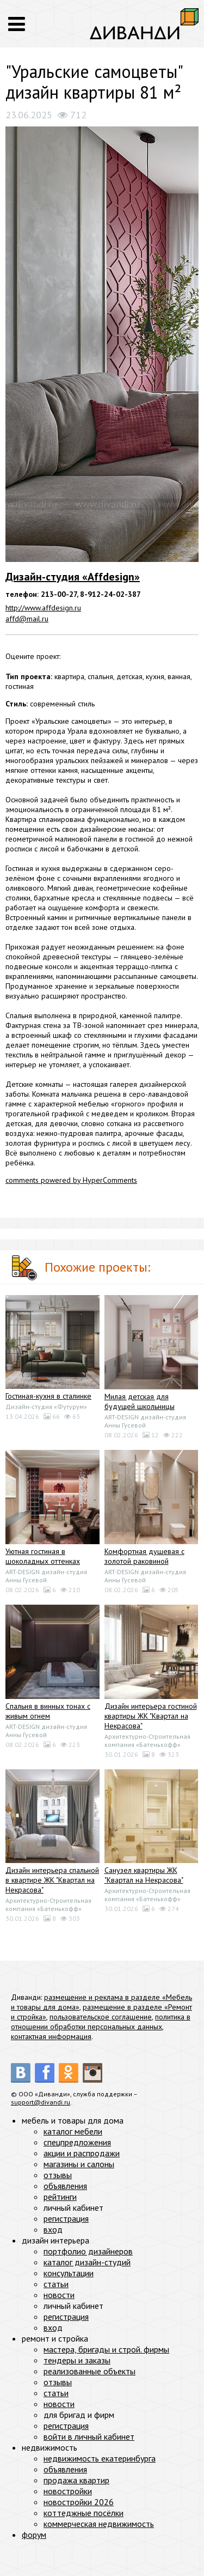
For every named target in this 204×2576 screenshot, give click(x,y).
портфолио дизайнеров (88, 2251)
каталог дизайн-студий (87, 2262)
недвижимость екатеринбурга (100, 2458)
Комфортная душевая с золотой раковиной (144, 1556)
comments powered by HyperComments (71, 1180)
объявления (65, 2185)
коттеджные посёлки (83, 2512)
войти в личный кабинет (89, 2436)
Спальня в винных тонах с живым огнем (47, 1711)
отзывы (58, 2174)
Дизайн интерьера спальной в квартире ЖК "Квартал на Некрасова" (52, 1880)
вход (53, 2229)
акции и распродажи (82, 2153)
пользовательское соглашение (101, 2017)
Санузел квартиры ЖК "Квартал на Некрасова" (143, 1875)
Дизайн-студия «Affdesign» (72, 577)
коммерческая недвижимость (99, 2523)
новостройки (68, 2491)
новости (59, 2294)
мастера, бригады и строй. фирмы (106, 2349)
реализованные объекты (89, 2371)
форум (34, 2534)
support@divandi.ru (40, 2102)
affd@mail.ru (26, 619)
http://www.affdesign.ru (43, 608)
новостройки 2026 (79, 2501)
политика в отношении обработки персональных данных (100, 2021)
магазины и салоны (79, 2163)
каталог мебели (73, 2131)
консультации (69, 2272)
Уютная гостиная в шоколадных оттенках (42, 1556)
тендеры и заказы (77, 2360)
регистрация (66, 2218)
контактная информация (51, 2036)
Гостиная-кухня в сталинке (48, 1396)
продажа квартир (76, 2480)
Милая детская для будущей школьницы (139, 1401)
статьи (56, 2283)
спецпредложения (77, 2142)
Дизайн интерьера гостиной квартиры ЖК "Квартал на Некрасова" (150, 1716)
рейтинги (60, 2196)
